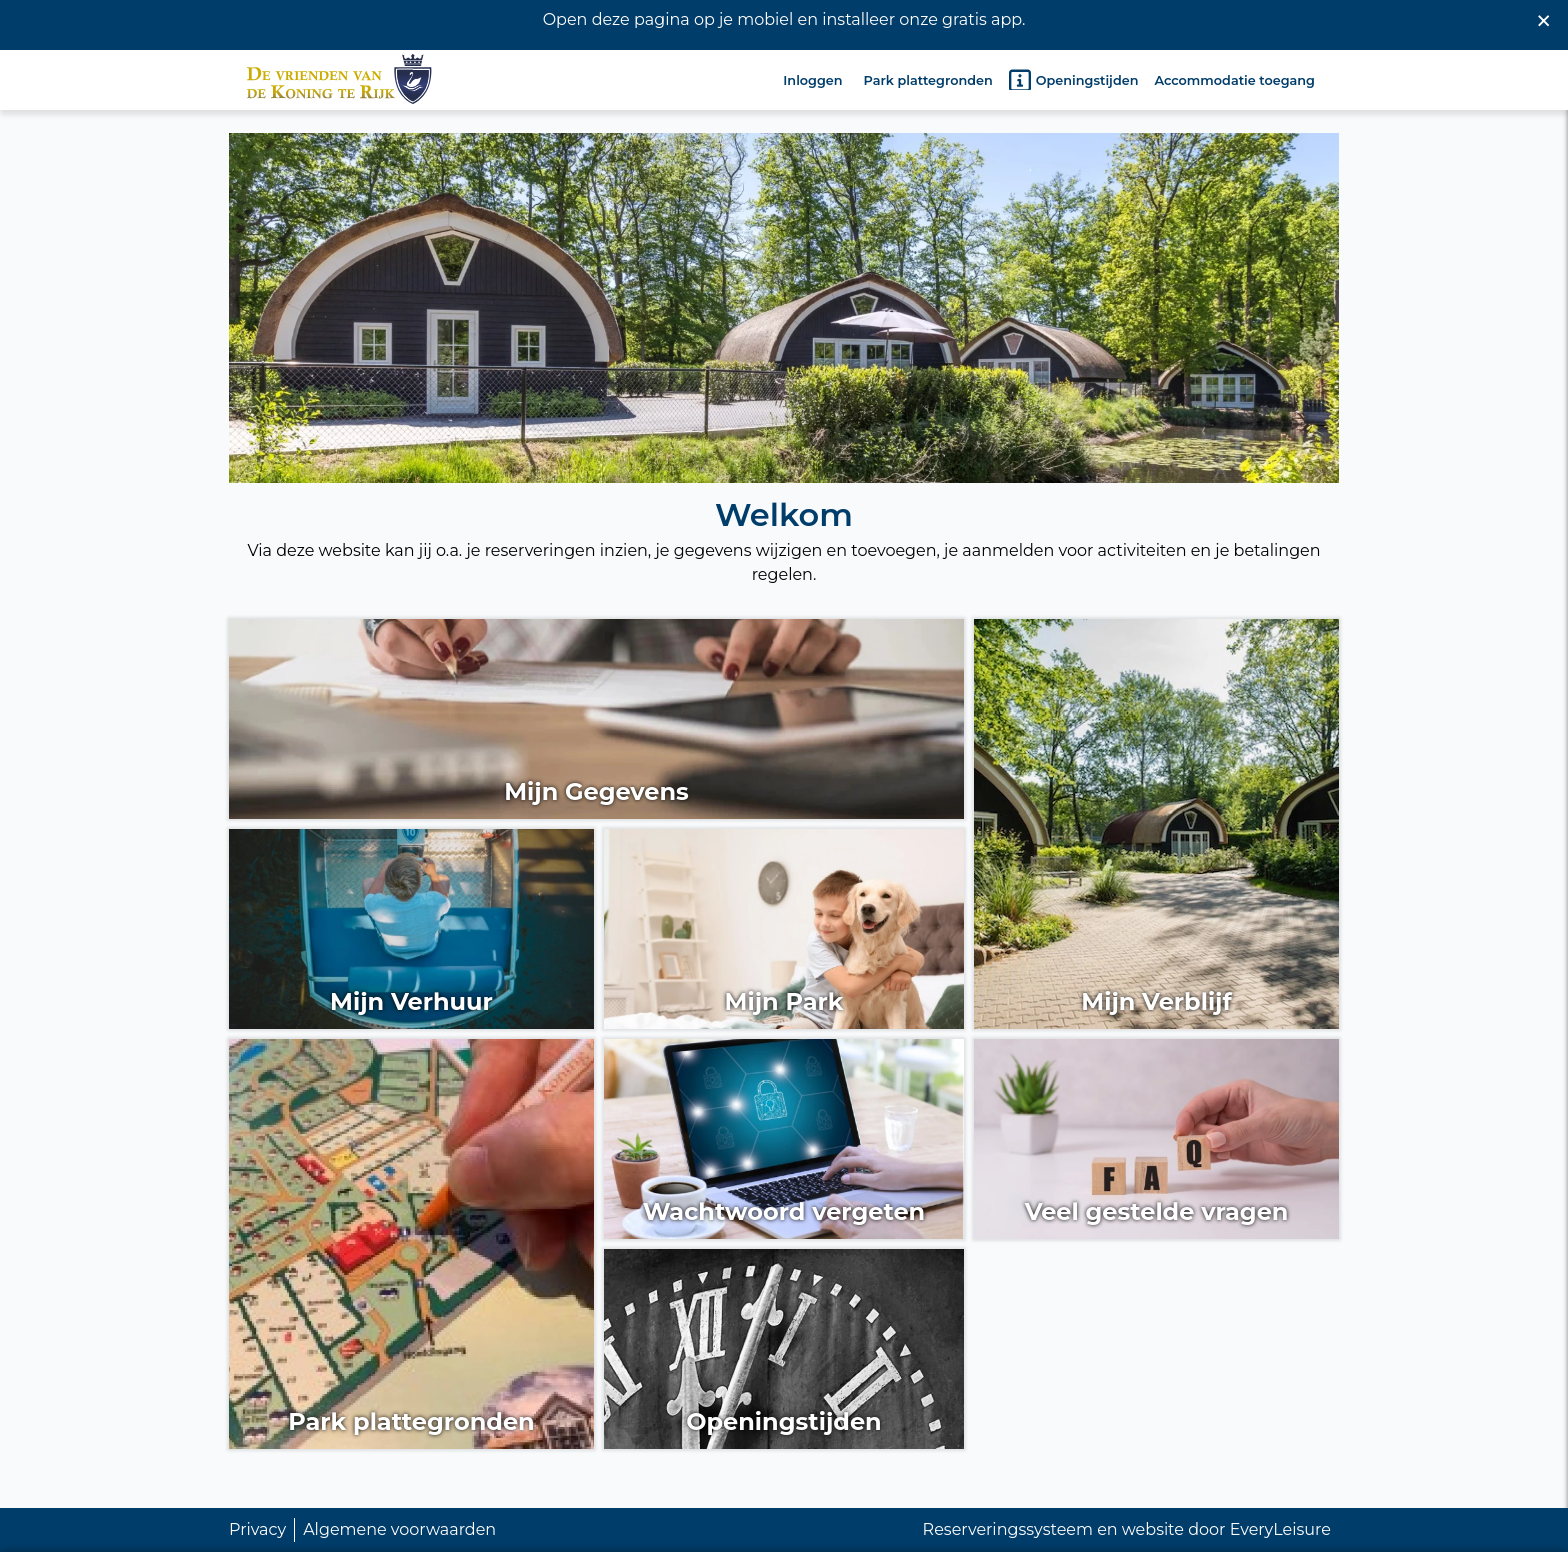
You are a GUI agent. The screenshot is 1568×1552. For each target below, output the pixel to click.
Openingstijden (1074, 77)
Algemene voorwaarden (399, 1529)
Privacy (257, 1529)
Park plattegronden (928, 78)
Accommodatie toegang (1234, 78)
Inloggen (812, 78)
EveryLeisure (1280, 1529)
